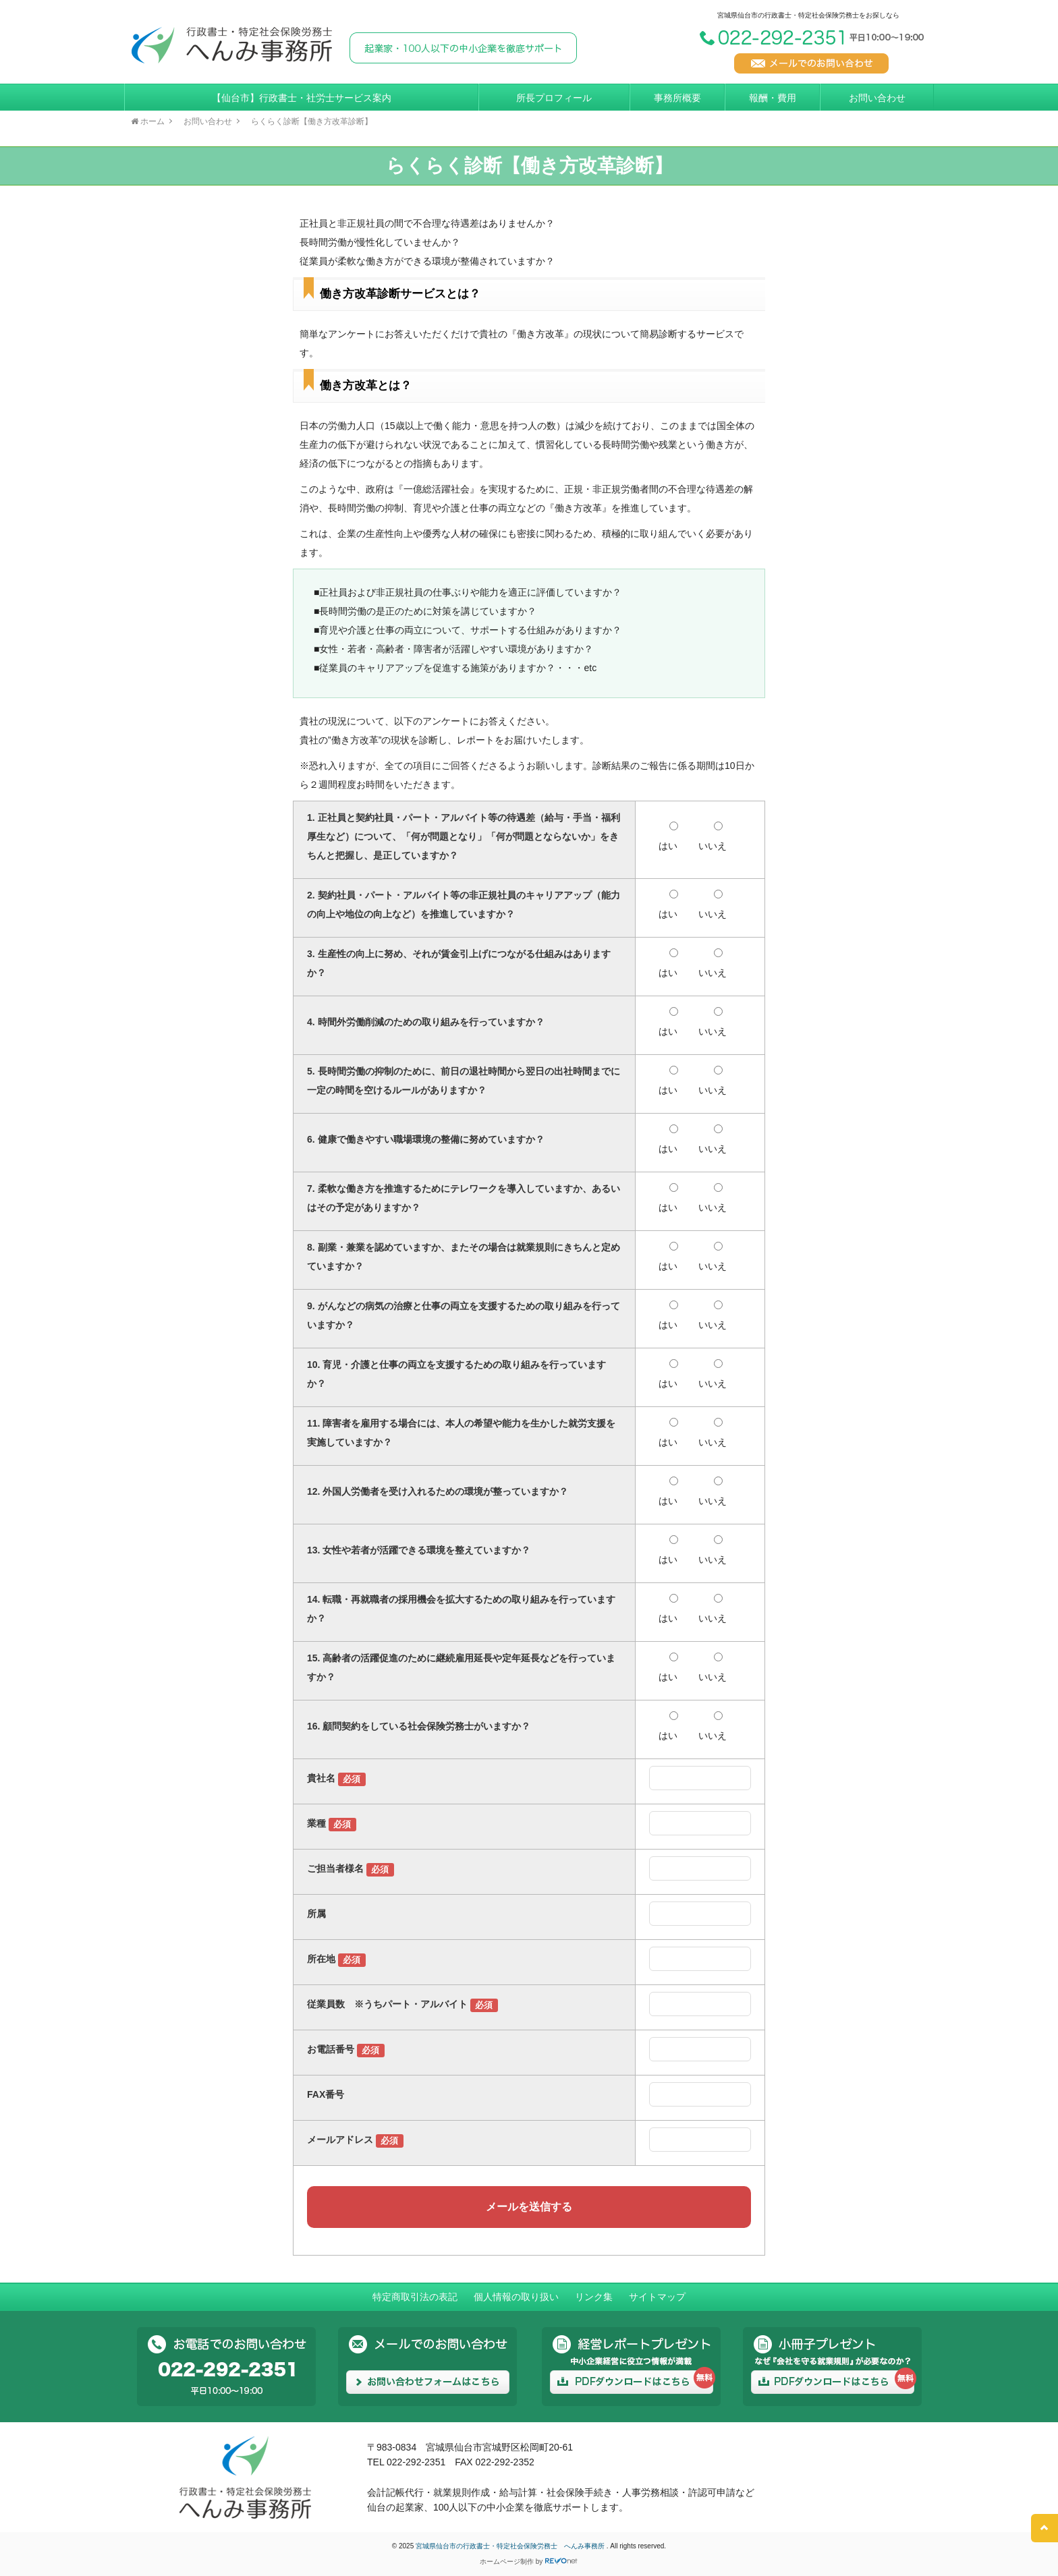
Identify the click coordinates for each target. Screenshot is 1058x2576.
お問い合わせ (877, 97)
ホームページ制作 (507, 2561)
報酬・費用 (772, 97)
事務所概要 (677, 97)
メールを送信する (529, 2206)
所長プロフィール (554, 97)
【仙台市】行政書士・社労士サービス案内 (301, 97)
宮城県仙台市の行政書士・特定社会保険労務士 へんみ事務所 (511, 2546)
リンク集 (594, 2296)
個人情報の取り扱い (516, 2296)
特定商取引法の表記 (414, 2296)
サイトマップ (657, 2296)
